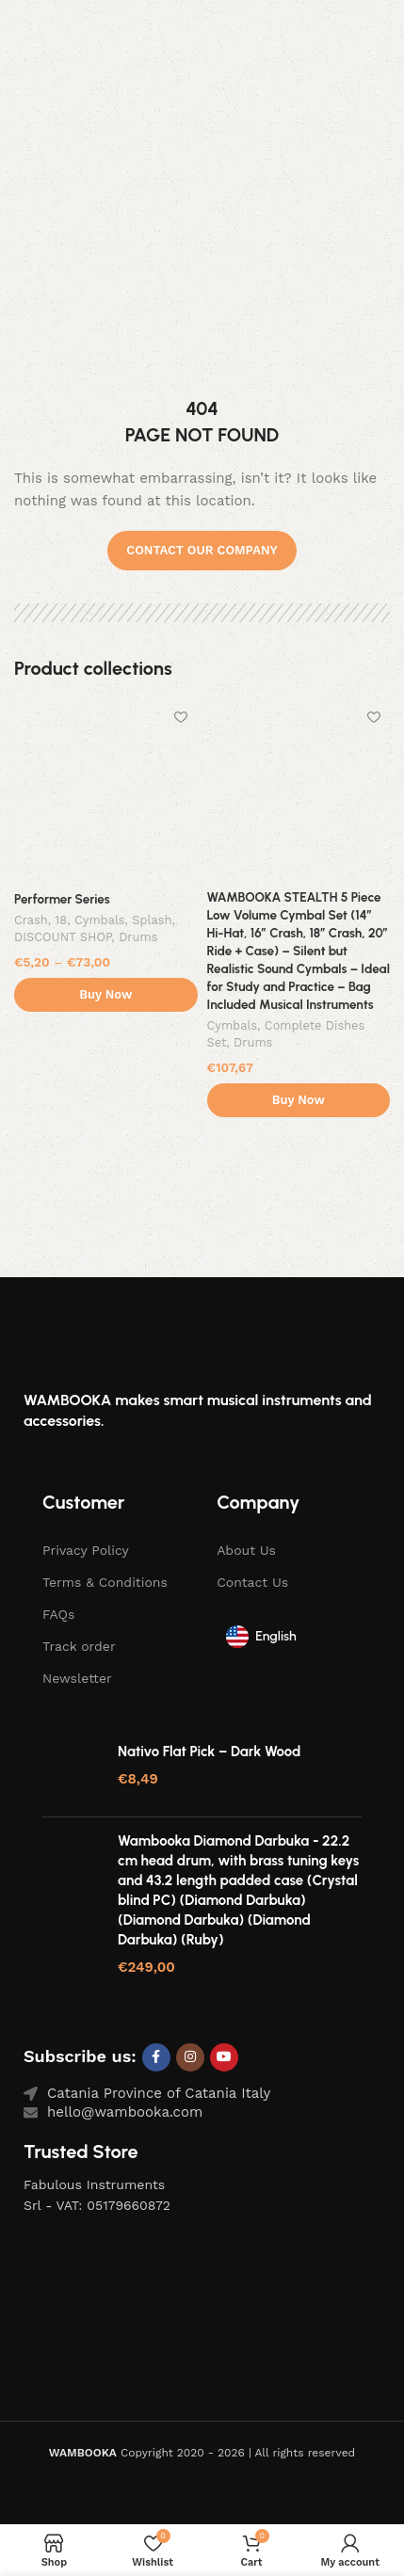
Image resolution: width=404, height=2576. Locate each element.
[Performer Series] (106, 792)
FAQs (58, 1614)
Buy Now (105, 994)
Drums (138, 937)
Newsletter (77, 1678)
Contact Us (252, 1582)
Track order (79, 1646)
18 (61, 920)
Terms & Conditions (105, 1582)
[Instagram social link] (190, 2057)
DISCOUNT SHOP (62, 937)
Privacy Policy (85, 1550)
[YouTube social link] (224, 2057)
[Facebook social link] (156, 2057)
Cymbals (99, 920)
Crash (31, 920)
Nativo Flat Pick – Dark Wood (209, 1751)
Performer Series (62, 898)
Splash (151, 920)
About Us (246, 1550)
